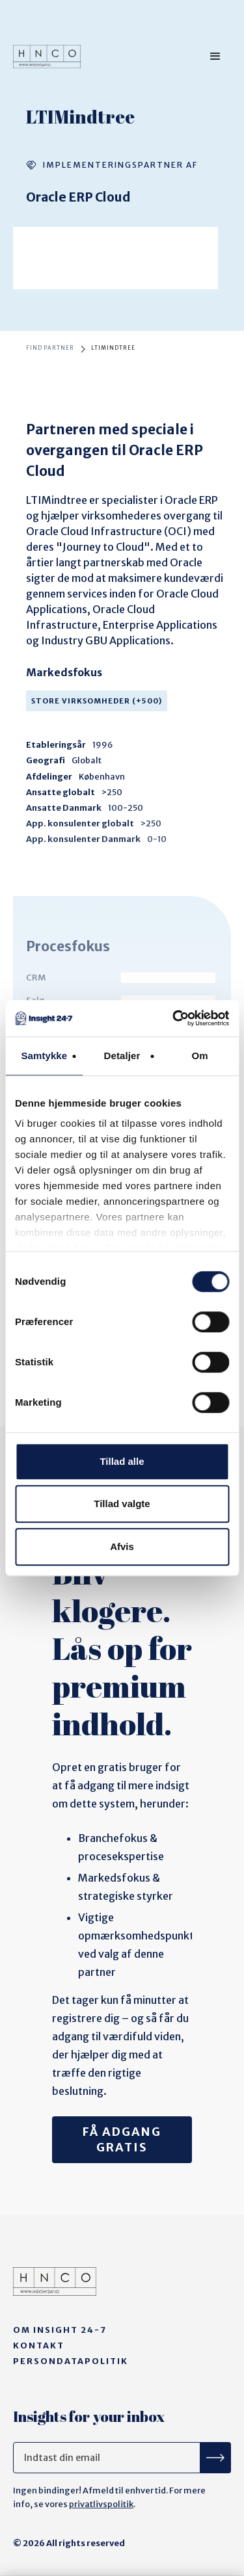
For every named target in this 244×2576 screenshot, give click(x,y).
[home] (47, 56)
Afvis (122, 1546)
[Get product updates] (106, 2457)
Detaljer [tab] (122, 1055)
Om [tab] (200, 1055)
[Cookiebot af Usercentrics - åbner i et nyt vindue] (173, 1018)
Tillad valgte (122, 1503)
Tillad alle (122, 1461)
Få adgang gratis (122, 2139)
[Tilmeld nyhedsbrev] (215, 2457)
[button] (215, 56)
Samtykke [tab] (44, 1055)
